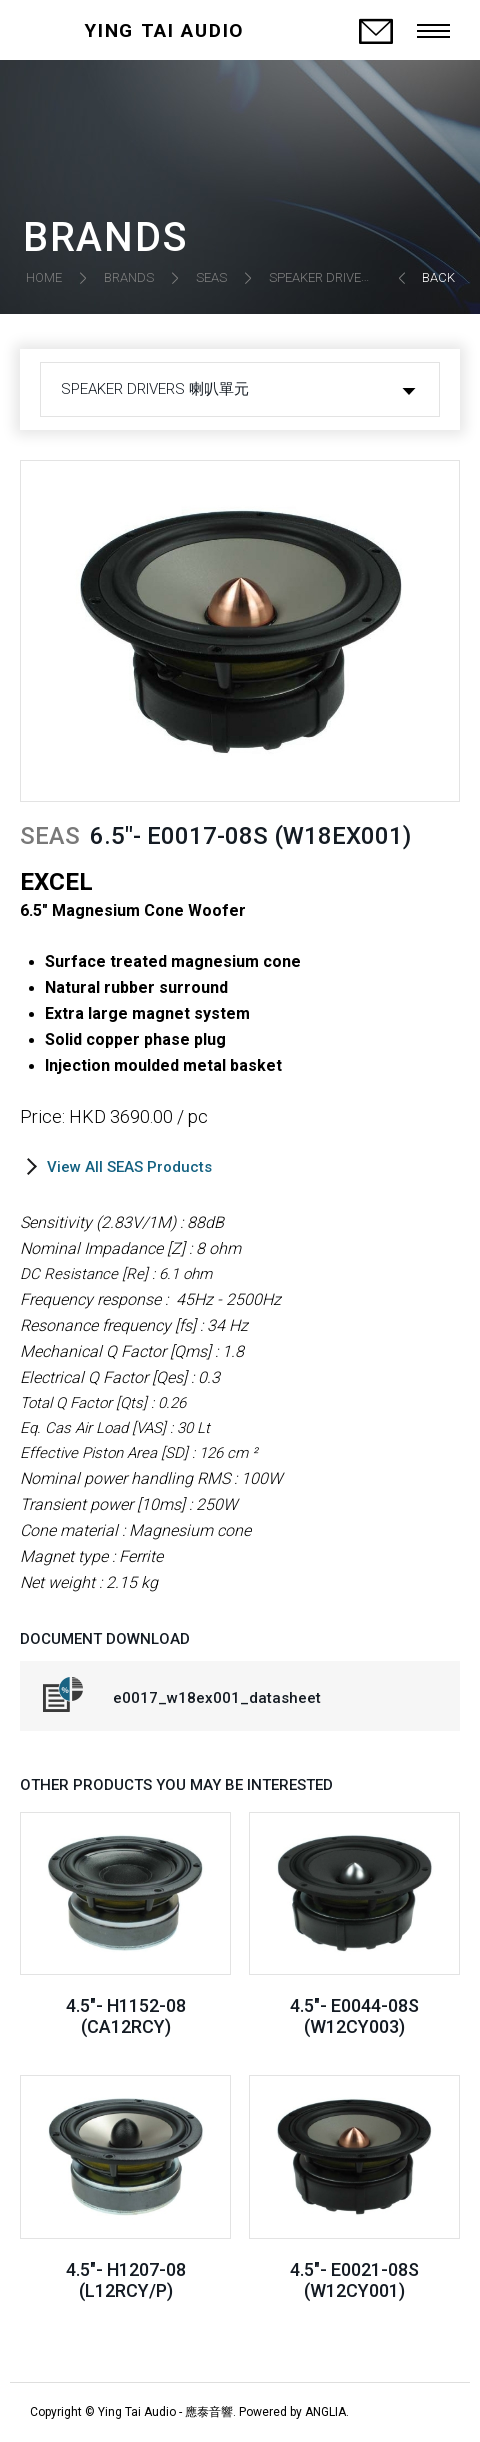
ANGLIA (325, 2412)
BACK (438, 277)
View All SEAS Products (129, 1167)
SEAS (211, 277)
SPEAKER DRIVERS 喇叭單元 (350, 277)
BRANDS (129, 277)
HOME (44, 277)
